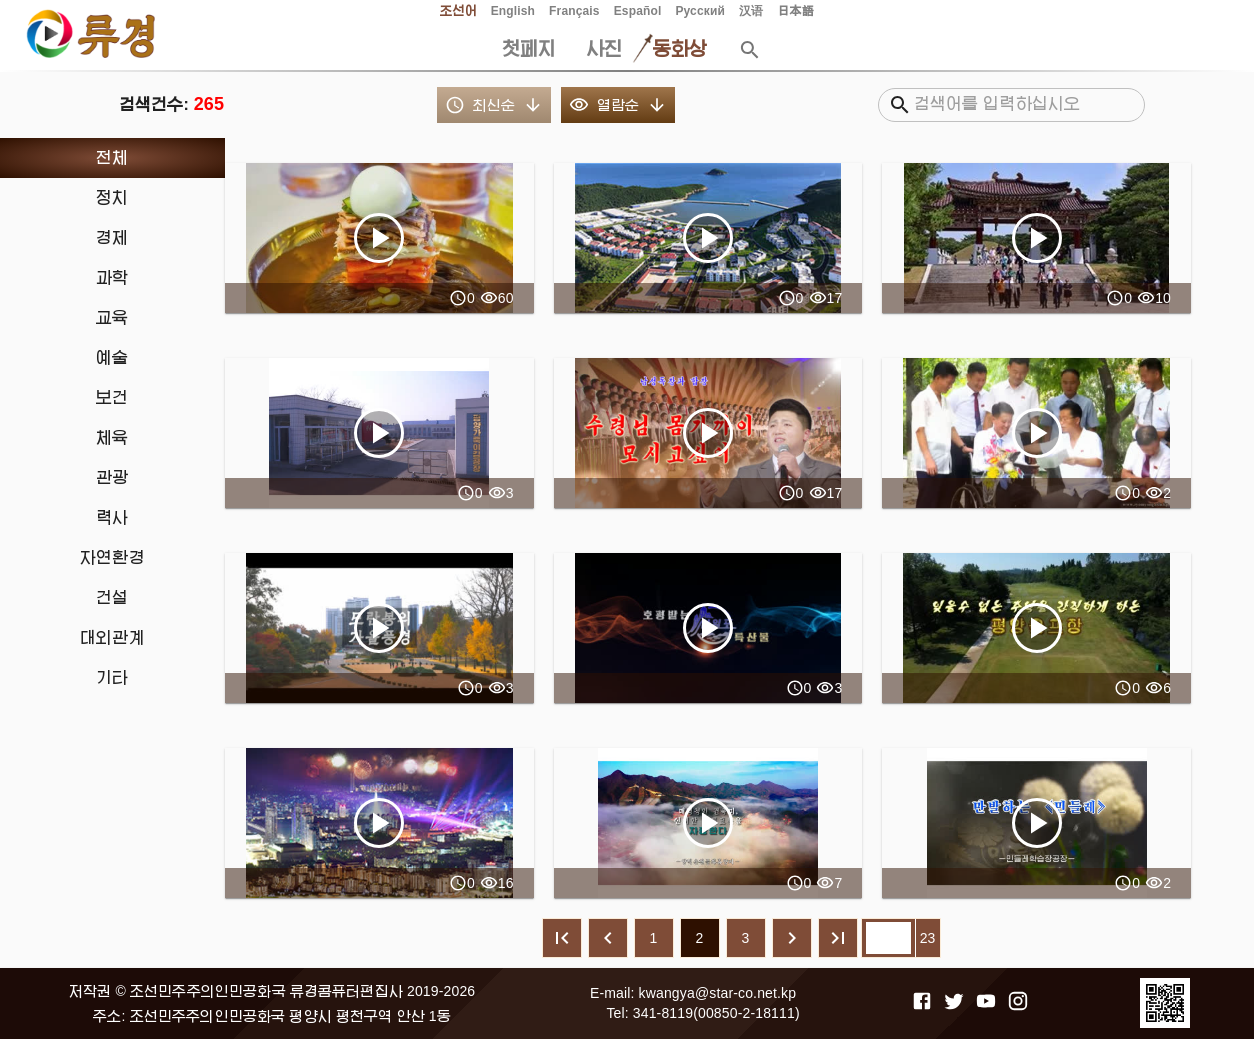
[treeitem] (112, 158)
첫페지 (529, 49)
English (513, 11)
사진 (604, 49)
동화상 (680, 49)
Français (574, 11)
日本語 (795, 11)
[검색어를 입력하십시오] (1021, 105)
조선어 (458, 11)
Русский (700, 11)
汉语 (751, 11)
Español (638, 11)
